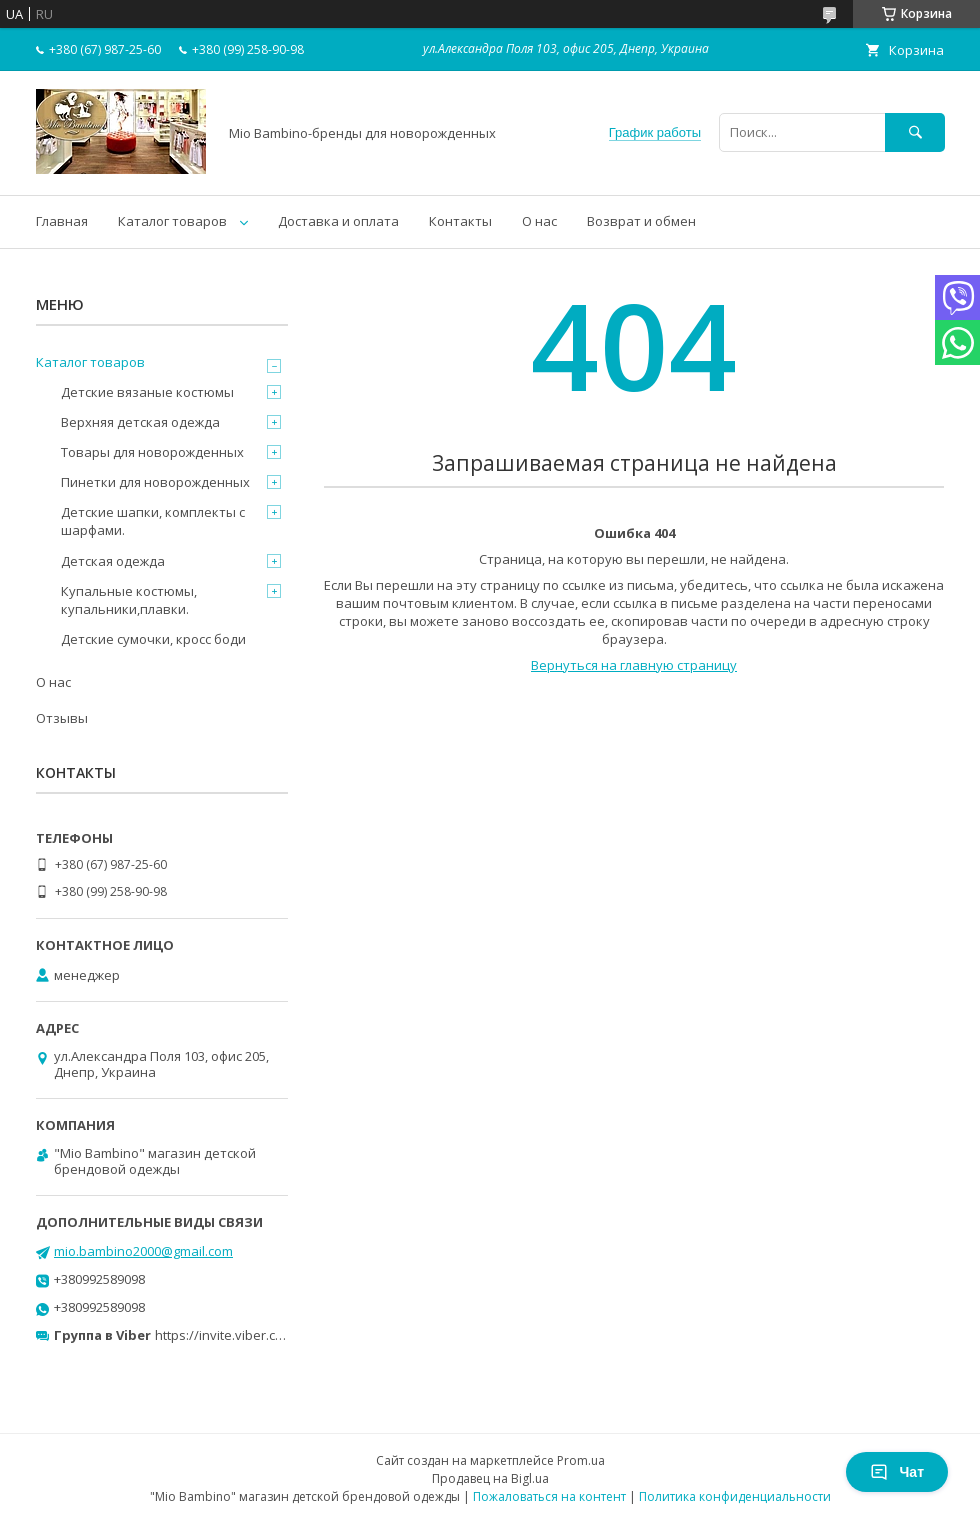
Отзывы (62, 718)
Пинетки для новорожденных (155, 482)
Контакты (460, 221)
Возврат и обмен (641, 221)
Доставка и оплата (338, 221)
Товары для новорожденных (152, 452)
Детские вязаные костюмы (147, 392)
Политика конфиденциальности (735, 1496)
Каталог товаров (172, 221)
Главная (62, 221)
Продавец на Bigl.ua (490, 1478)
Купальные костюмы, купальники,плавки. (129, 600)
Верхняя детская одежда (140, 422)
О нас (539, 221)
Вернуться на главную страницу (634, 665)
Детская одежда (113, 561)
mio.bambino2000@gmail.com (143, 1251)
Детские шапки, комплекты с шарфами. (153, 521)
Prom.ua (581, 1460)
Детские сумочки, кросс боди (153, 639)
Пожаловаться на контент (549, 1496)
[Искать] (915, 132)
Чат (897, 1472)
